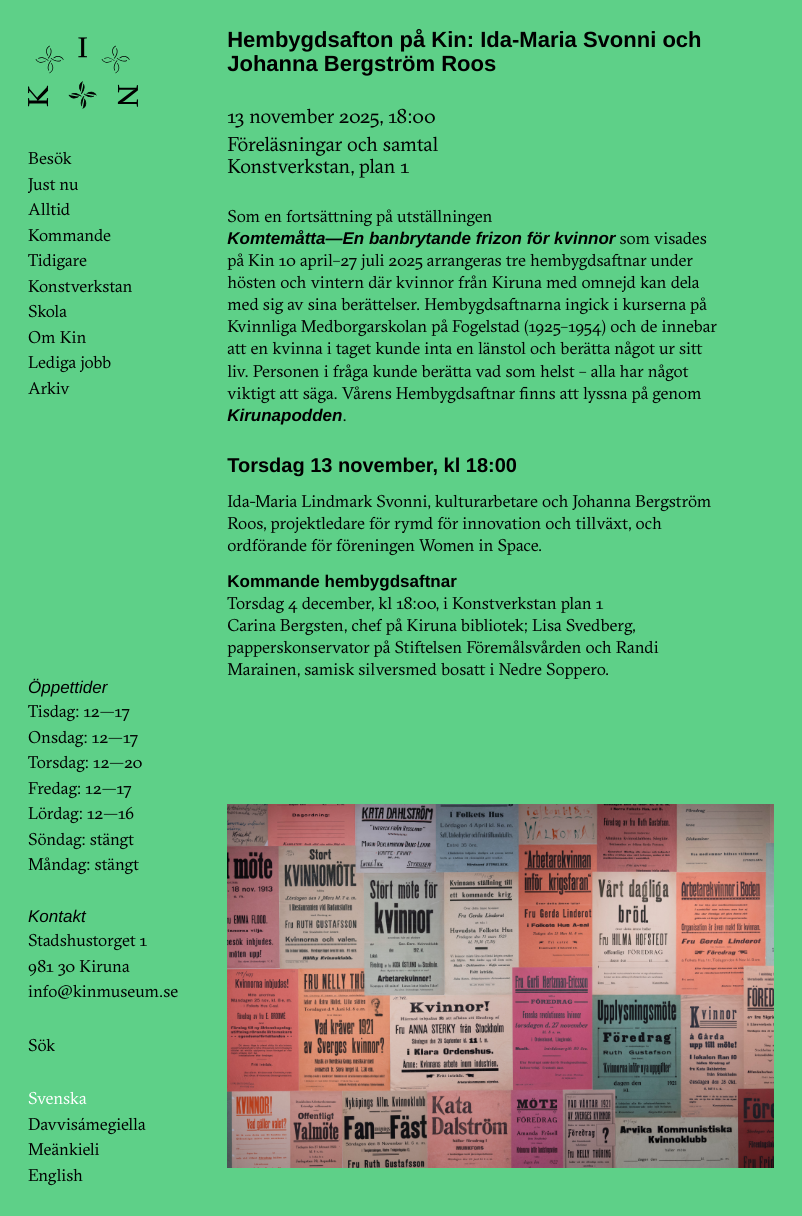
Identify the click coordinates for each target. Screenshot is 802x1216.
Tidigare (57, 260)
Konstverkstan (80, 286)
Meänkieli (64, 1149)
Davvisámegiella (86, 1124)
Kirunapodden (284, 415)
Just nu (53, 184)
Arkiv (49, 388)
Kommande (69, 235)
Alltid (49, 209)
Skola (47, 311)
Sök (41, 1045)
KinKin (83, 73)
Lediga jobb (69, 362)
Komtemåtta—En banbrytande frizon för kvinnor (421, 238)
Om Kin (57, 337)
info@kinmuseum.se (103, 991)
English (55, 1175)
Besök (49, 158)
